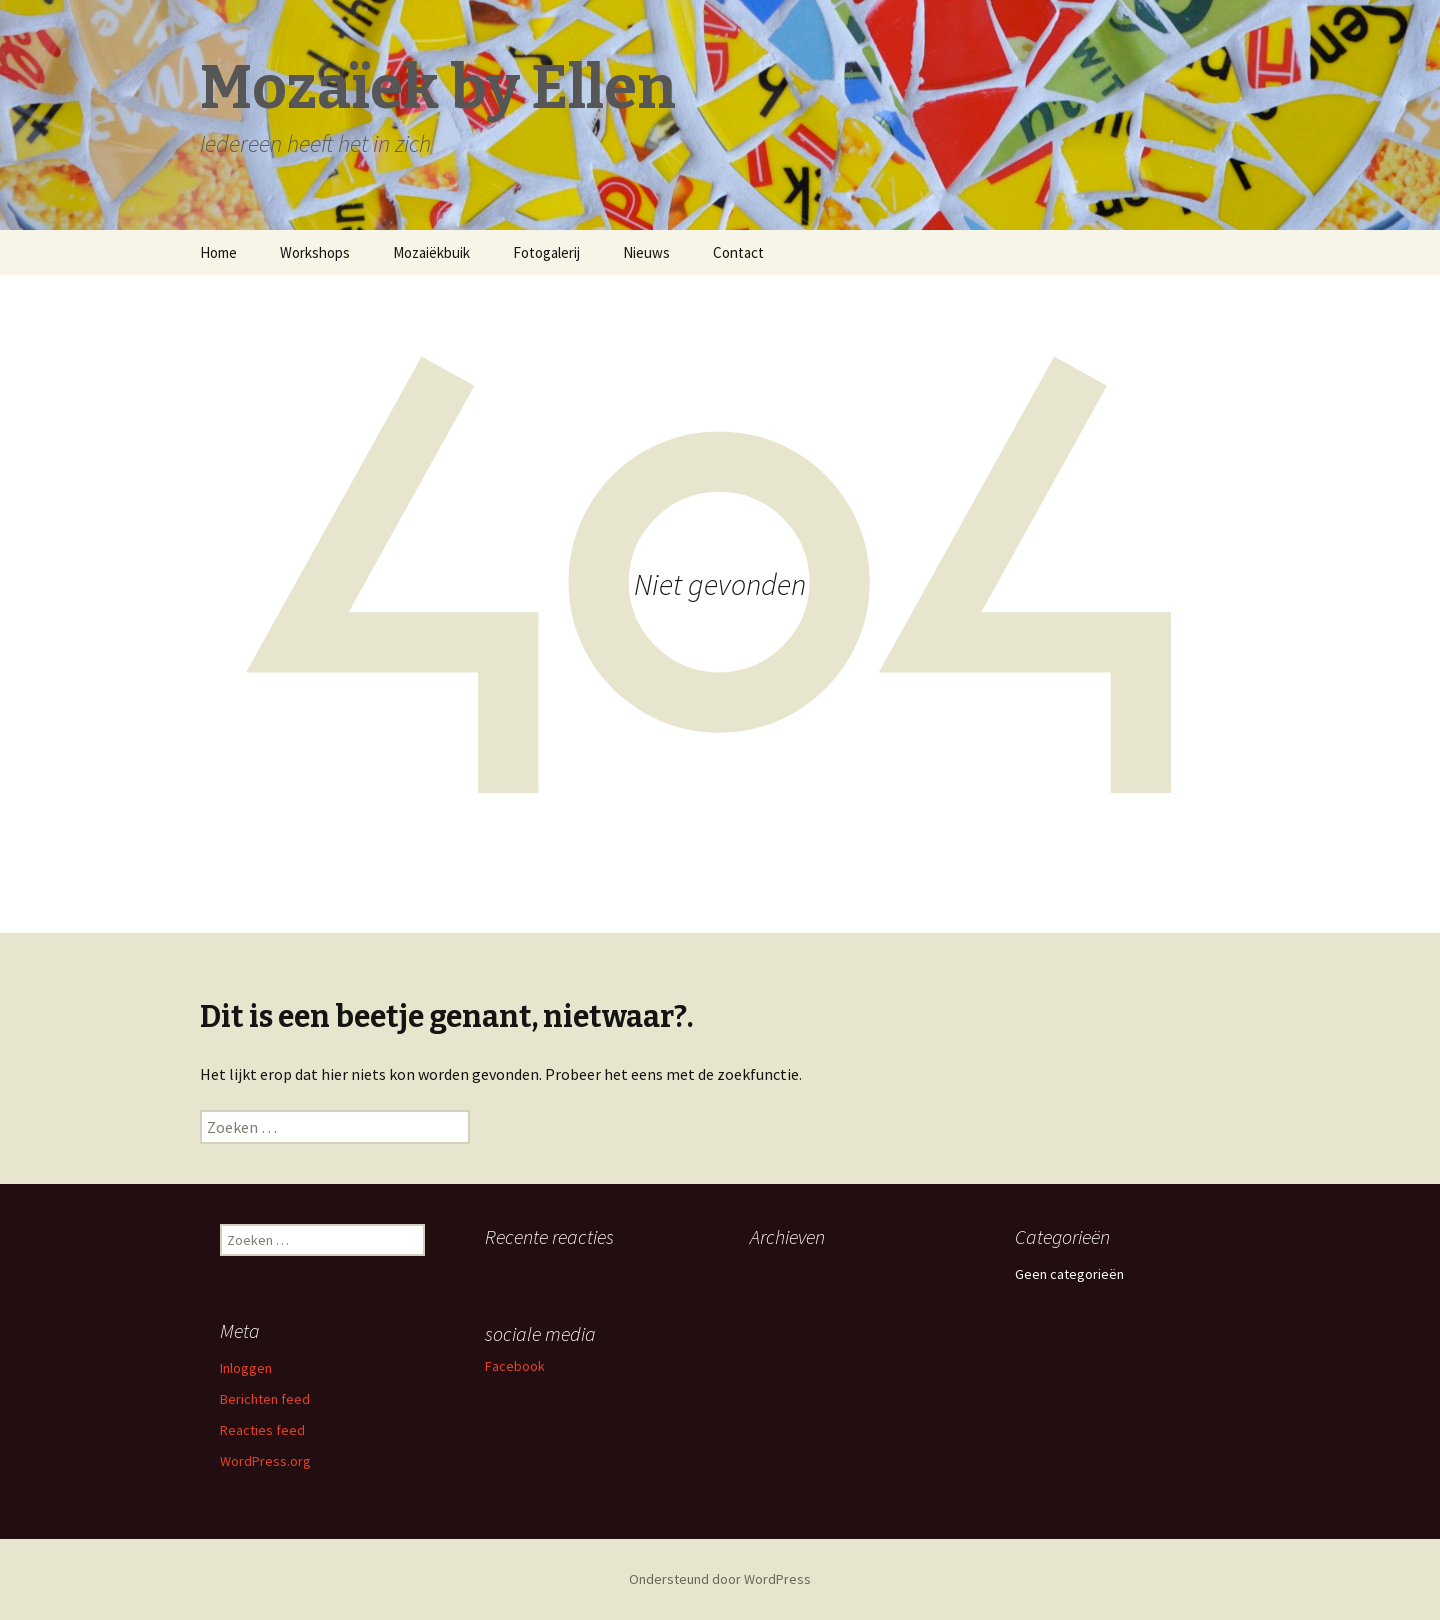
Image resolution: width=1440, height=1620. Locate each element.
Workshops (315, 252)
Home (218, 252)
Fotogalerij (546, 252)
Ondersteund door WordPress (720, 1579)
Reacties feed (262, 1430)
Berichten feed (265, 1399)
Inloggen (246, 1368)
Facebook (515, 1366)
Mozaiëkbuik (431, 252)
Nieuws (646, 252)
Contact (738, 252)
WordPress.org (265, 1461)
